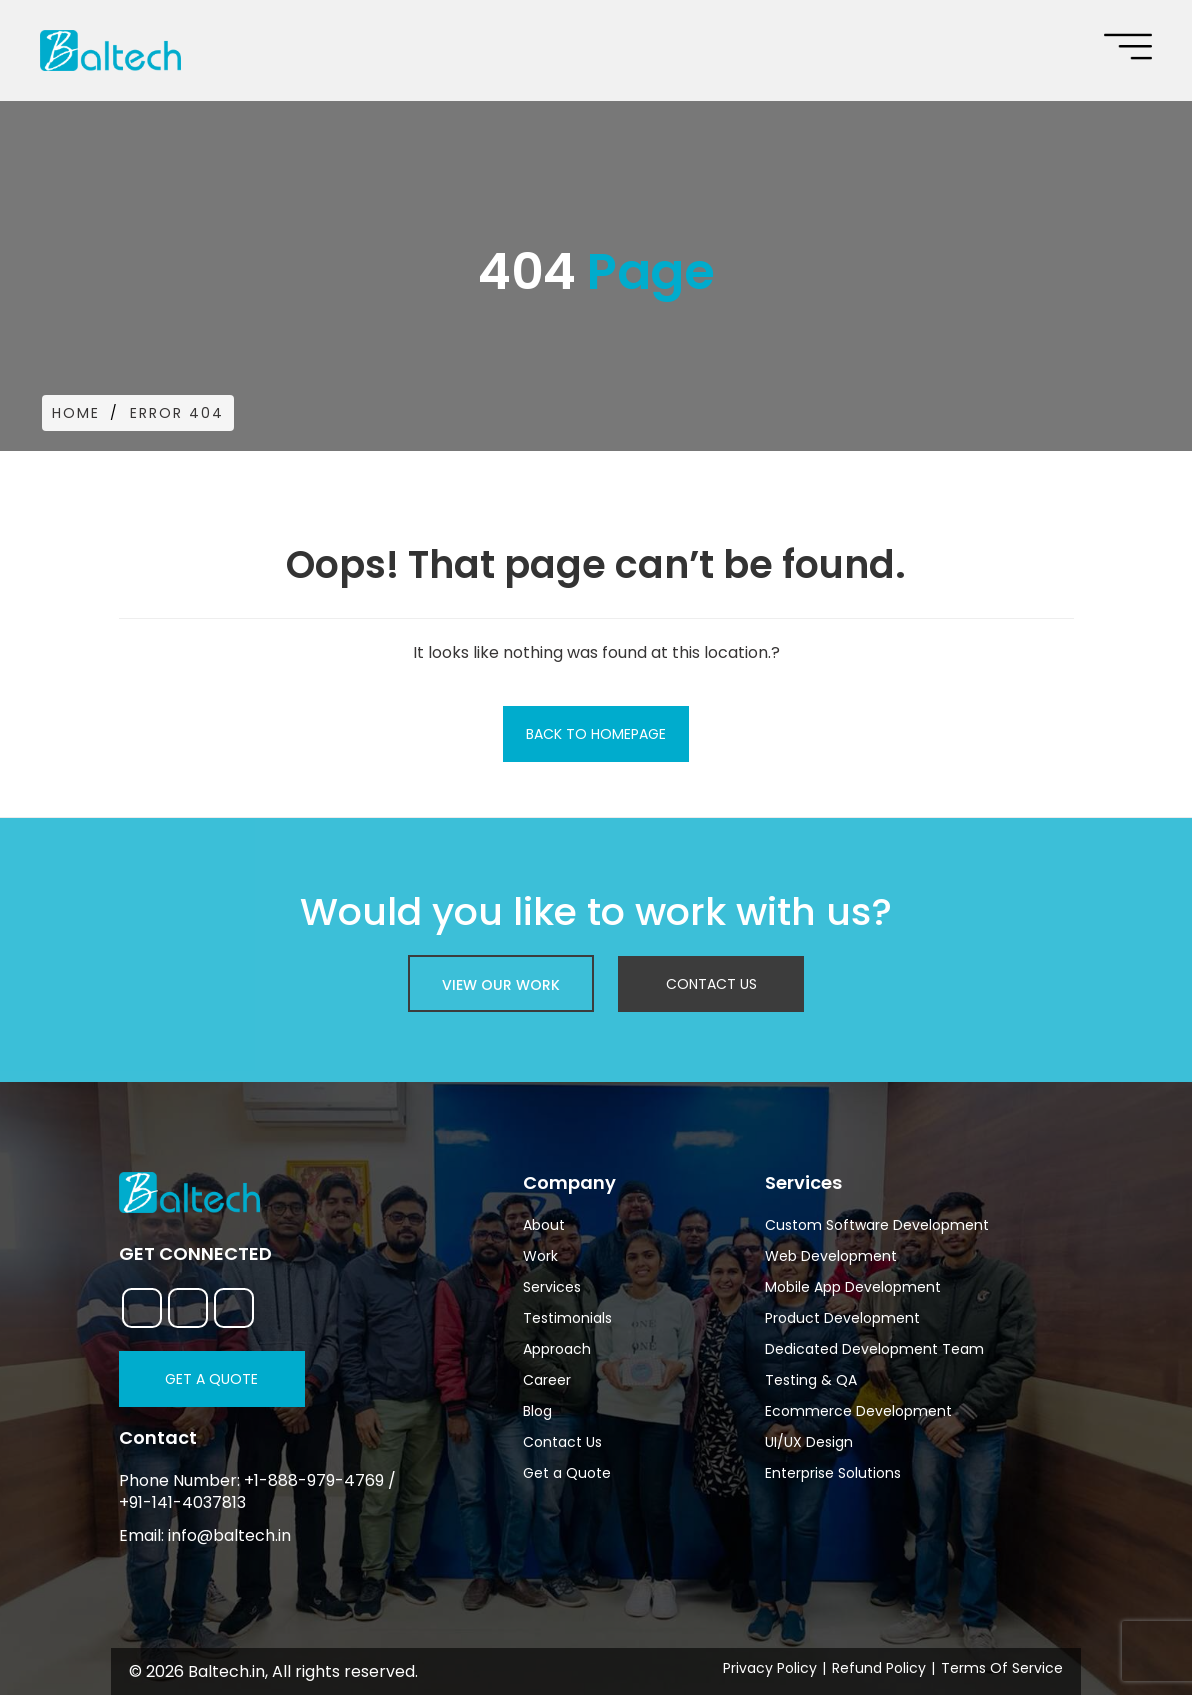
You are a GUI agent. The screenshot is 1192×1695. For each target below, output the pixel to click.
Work (540, 1256)
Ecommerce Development (858, 1411)
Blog (537, 1411)
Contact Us (711, 984)
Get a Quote (211, 1379)
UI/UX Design (809, 1442)
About (544, 1225)
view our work (501, 985)
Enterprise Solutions (833, 1473)
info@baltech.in (229, 1536)
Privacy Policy (770, 1668)
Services (552, 1287)
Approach (557, 1349)
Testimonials (567, 1318)
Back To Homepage (596, 734)
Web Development (831, 1256)
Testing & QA (811, 1380)
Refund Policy (879, 1668)
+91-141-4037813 (182, 1503)
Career (547, 1380)
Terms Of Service (1002, 1668)
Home (76, 413)
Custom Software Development (877, 1225)
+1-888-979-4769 (314, 1481)
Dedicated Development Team (874, 1349)
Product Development (842, 1318)
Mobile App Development (853, 1287)
